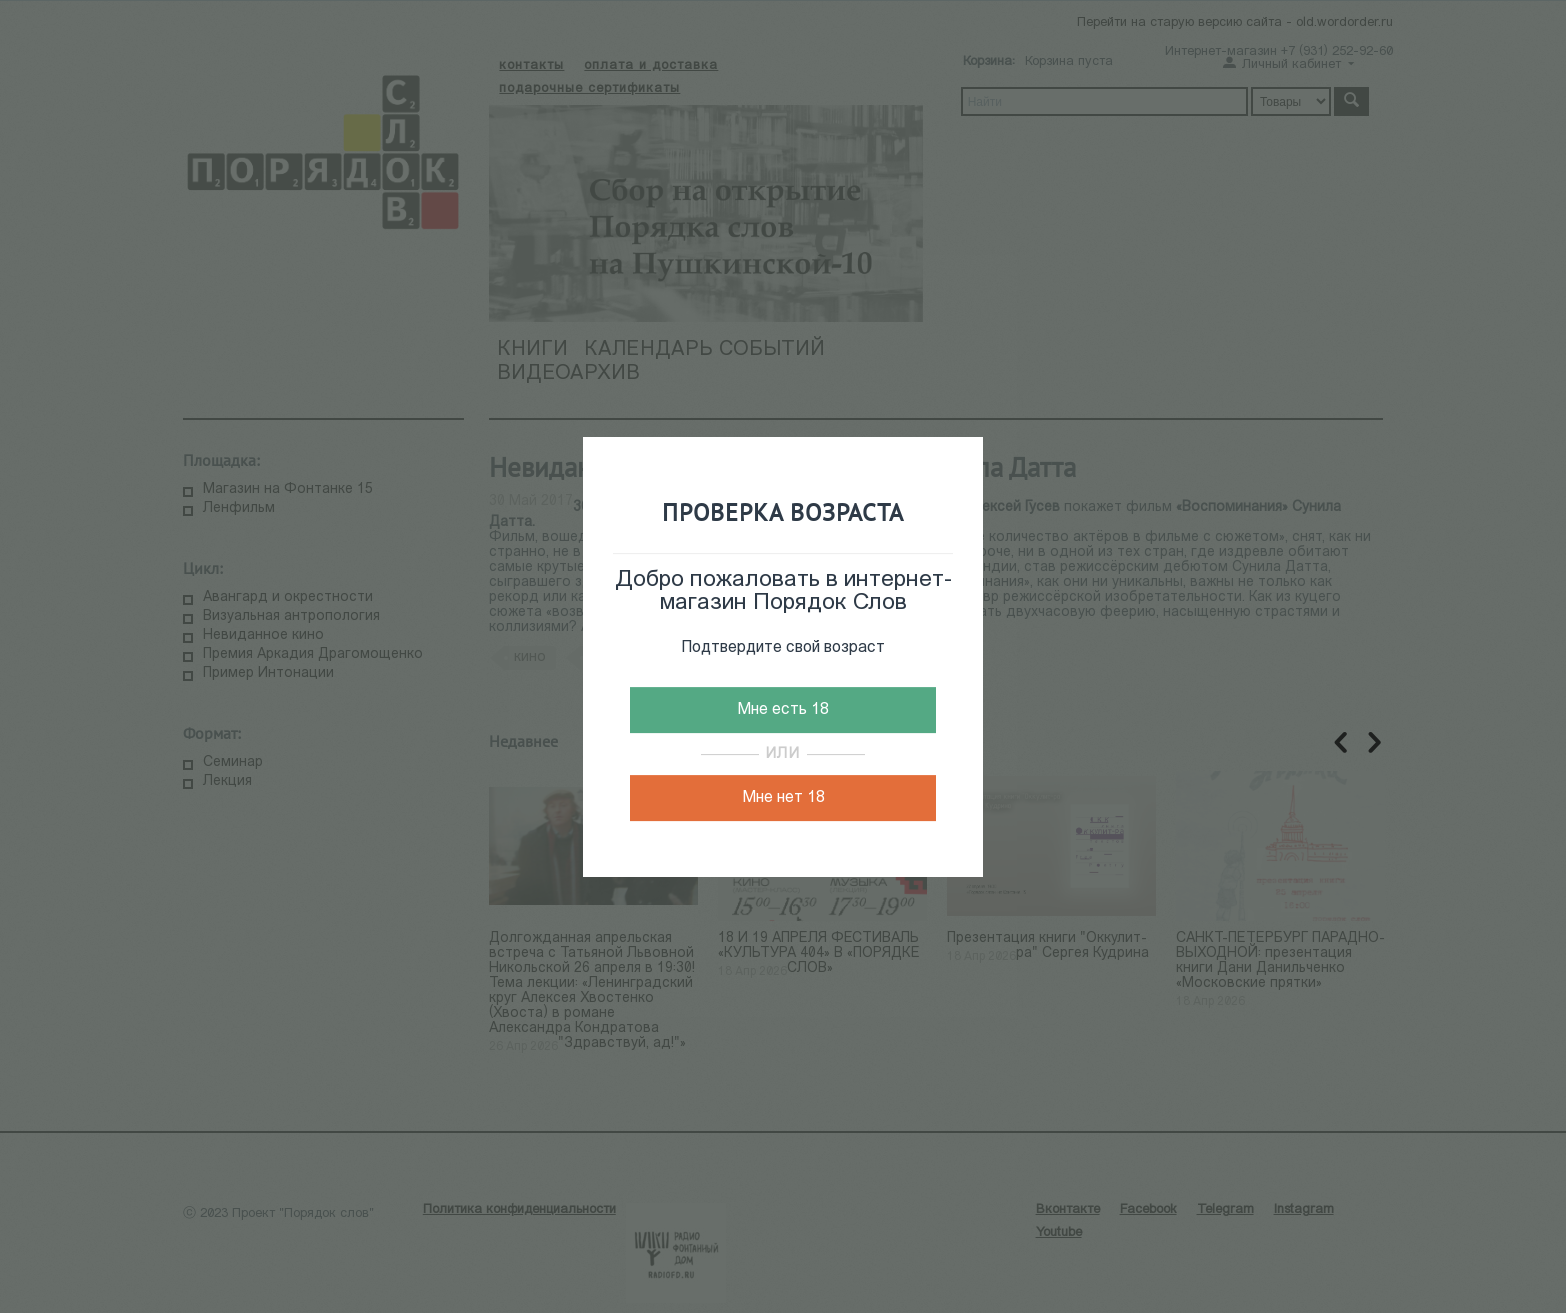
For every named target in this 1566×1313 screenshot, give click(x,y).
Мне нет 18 (783, 798)
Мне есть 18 (783, 710)
